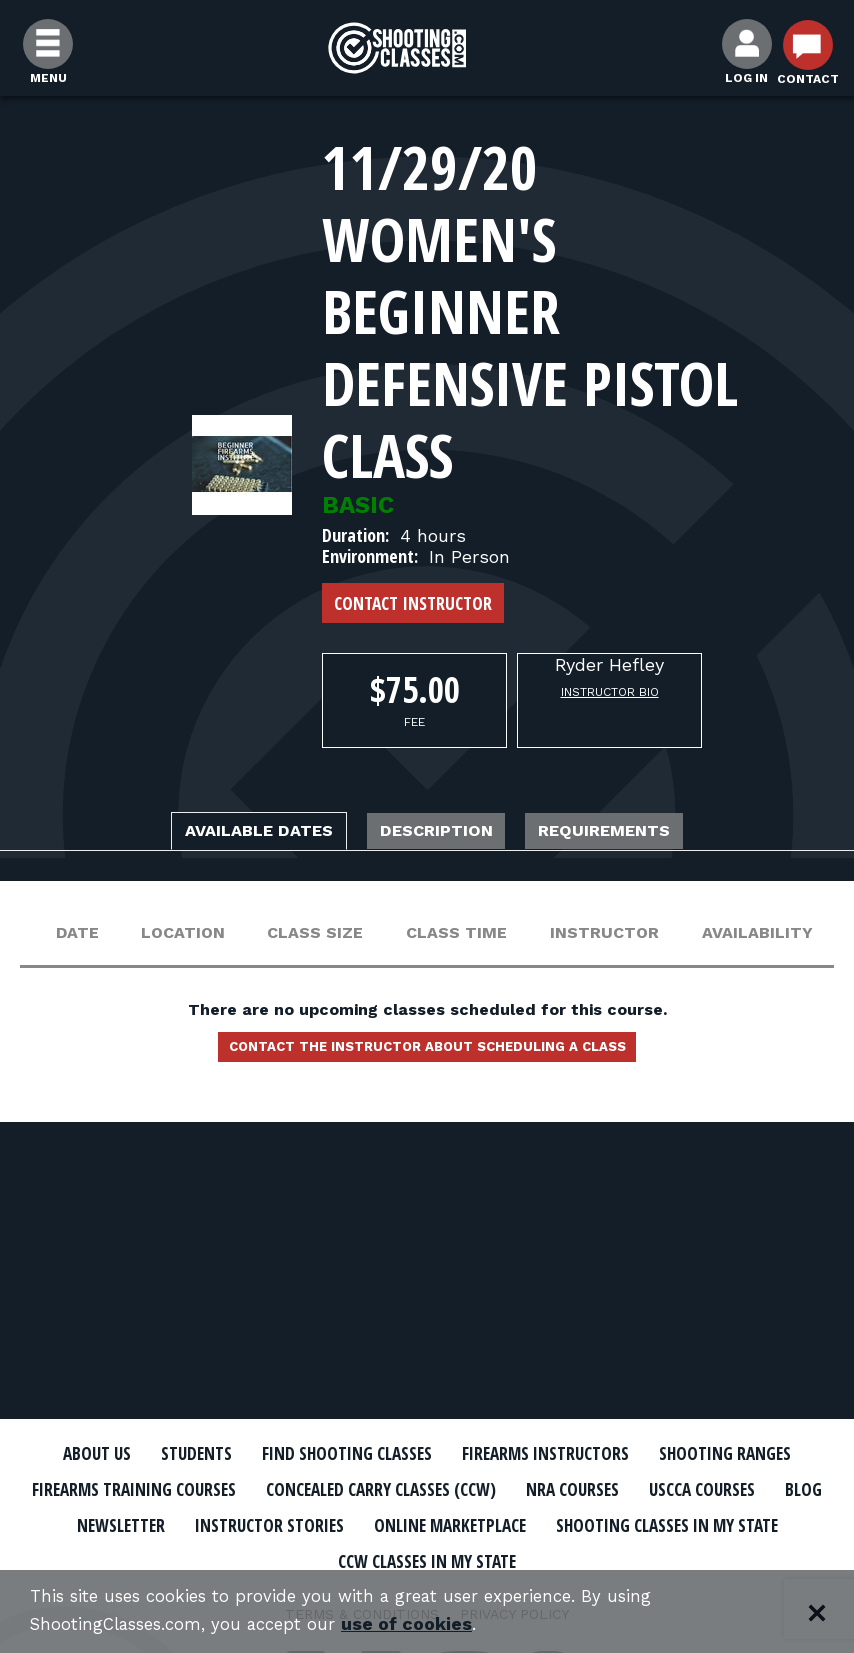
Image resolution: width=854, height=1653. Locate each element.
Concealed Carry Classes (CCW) (658, 1489)
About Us (138, 1454)
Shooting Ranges (136, 1489)
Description (440, 833)
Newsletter (509, 1523)
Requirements (645, 833)
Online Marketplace (154, 1558)
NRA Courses (140, 1523)
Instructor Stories (681, 1523)
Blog (404, 1523)
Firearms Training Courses (367, 1489)
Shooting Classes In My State (410, 1558)
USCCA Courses (288, 1523)
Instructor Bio (610, 692)
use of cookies (427, 1624)
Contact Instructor (413, 603)
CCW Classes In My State (683, 1558)
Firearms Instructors (657, 1454)
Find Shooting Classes (426, 1454)
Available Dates (222, 833)
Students (251, 1454)
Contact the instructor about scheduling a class (427, 1055)
